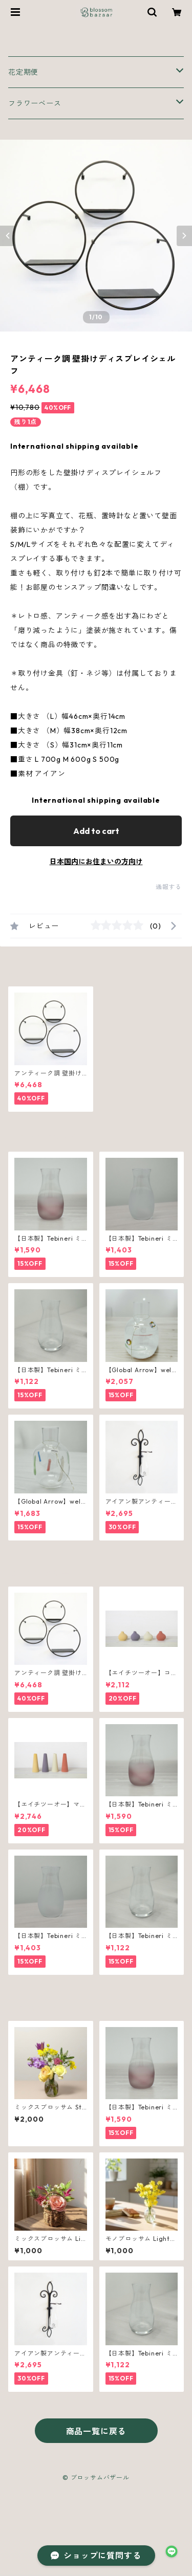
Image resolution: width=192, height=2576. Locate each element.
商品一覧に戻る (96, 2431)
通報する (169, 887)
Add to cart (96, 831)
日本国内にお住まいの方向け (96, 861)
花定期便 (23, 72)
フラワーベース (34, 103)
